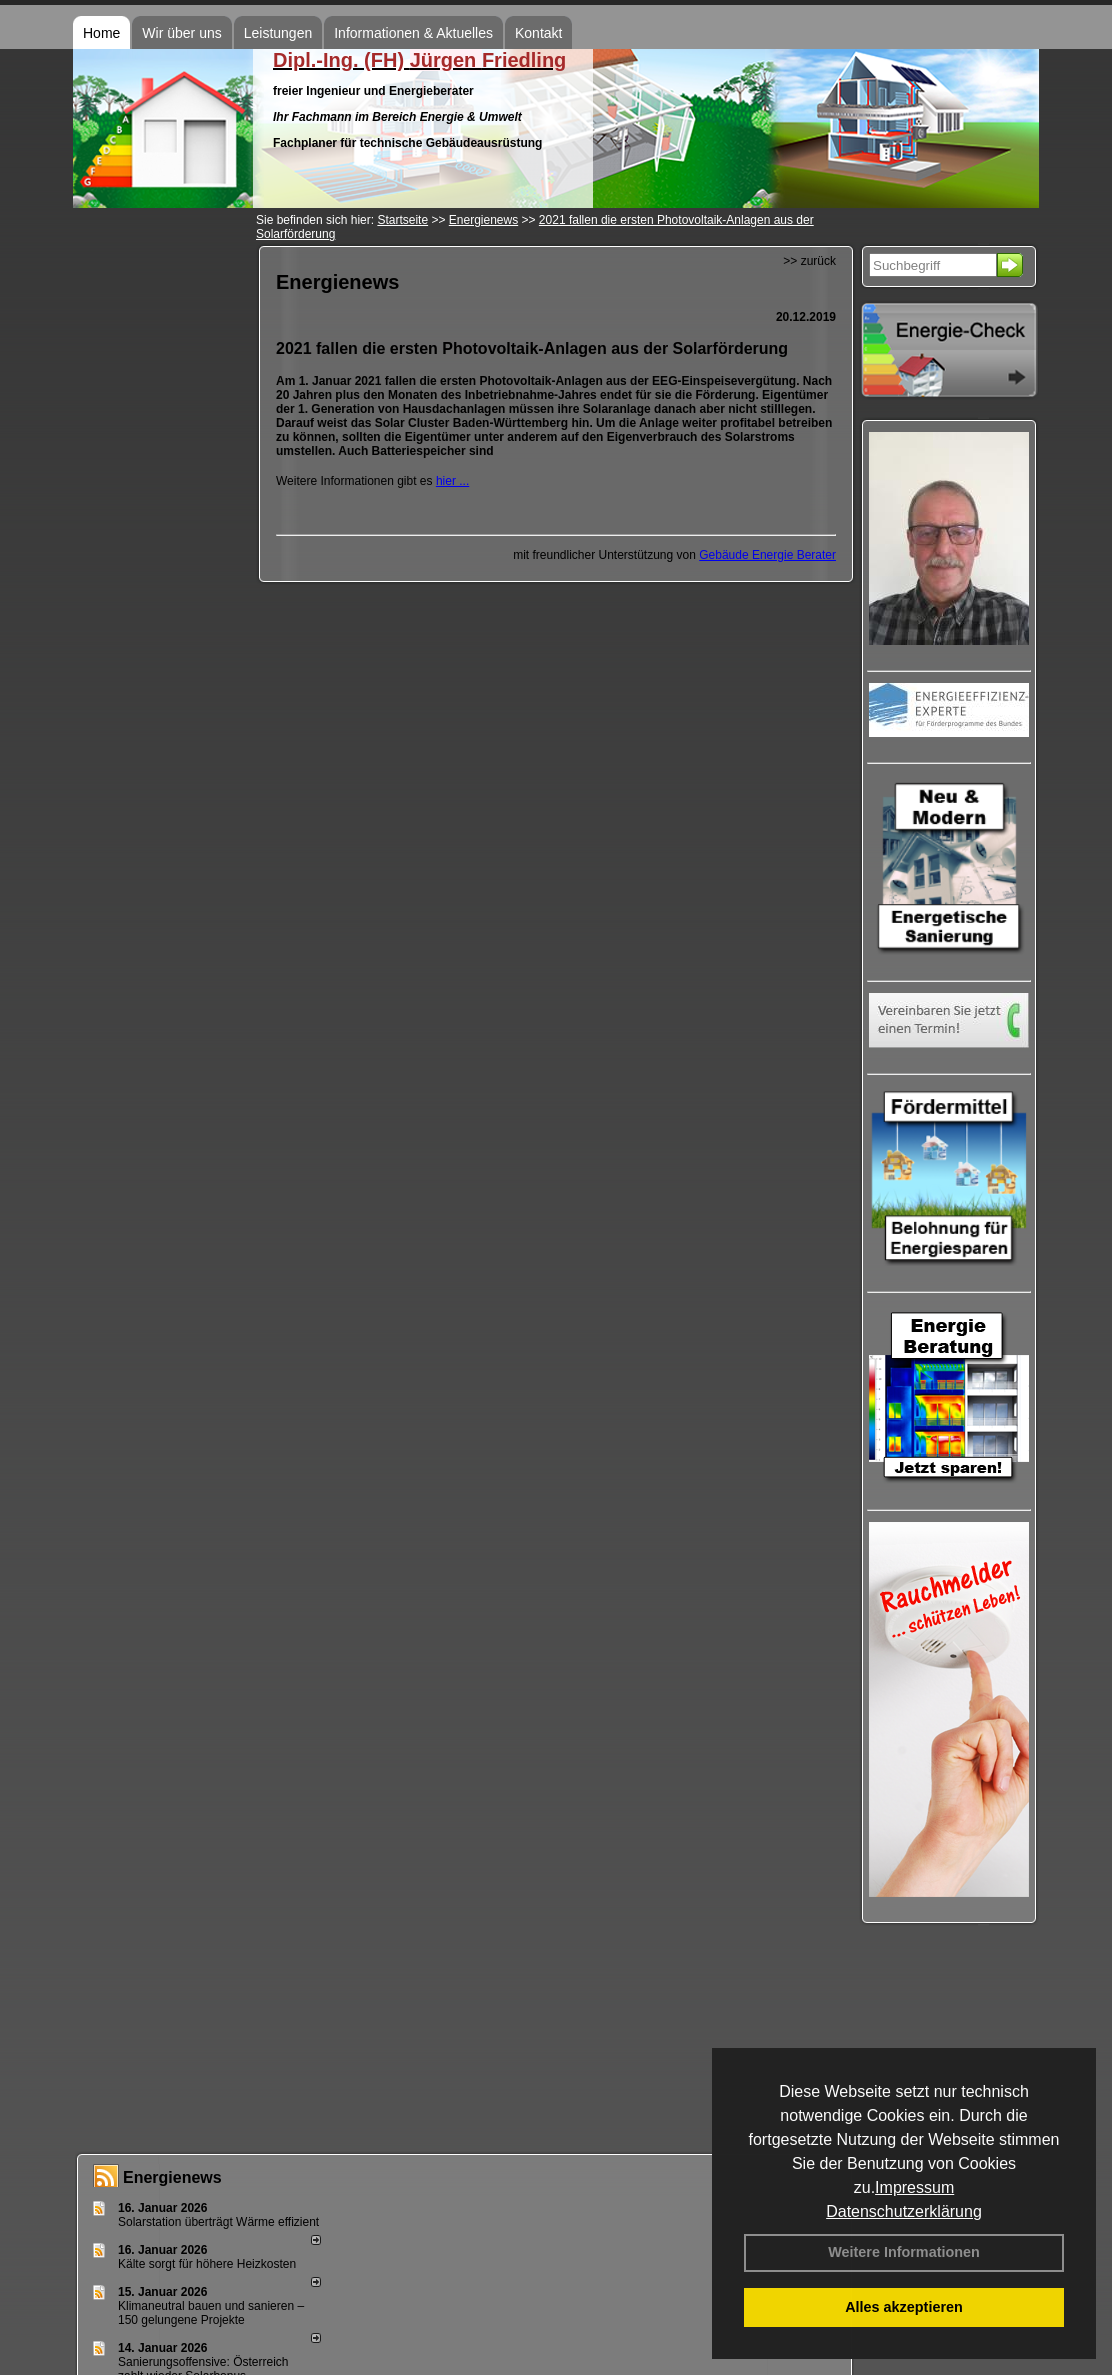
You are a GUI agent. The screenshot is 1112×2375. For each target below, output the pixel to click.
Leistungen (278, 33)
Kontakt (538, 33)
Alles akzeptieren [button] (904, 2307)
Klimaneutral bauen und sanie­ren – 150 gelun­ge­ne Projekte (211, 2313)
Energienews (172, 2177)
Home (101, 33)
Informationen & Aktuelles (413, 33)
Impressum (914, 2187)
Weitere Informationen (904, 2252)
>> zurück (809, 261)
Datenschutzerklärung (904, 2211)
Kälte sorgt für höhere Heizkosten (208, 2264)
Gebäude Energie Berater (767, 555)
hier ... (452, 481)
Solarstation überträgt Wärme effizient (218, 2222)
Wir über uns (181, 33)
